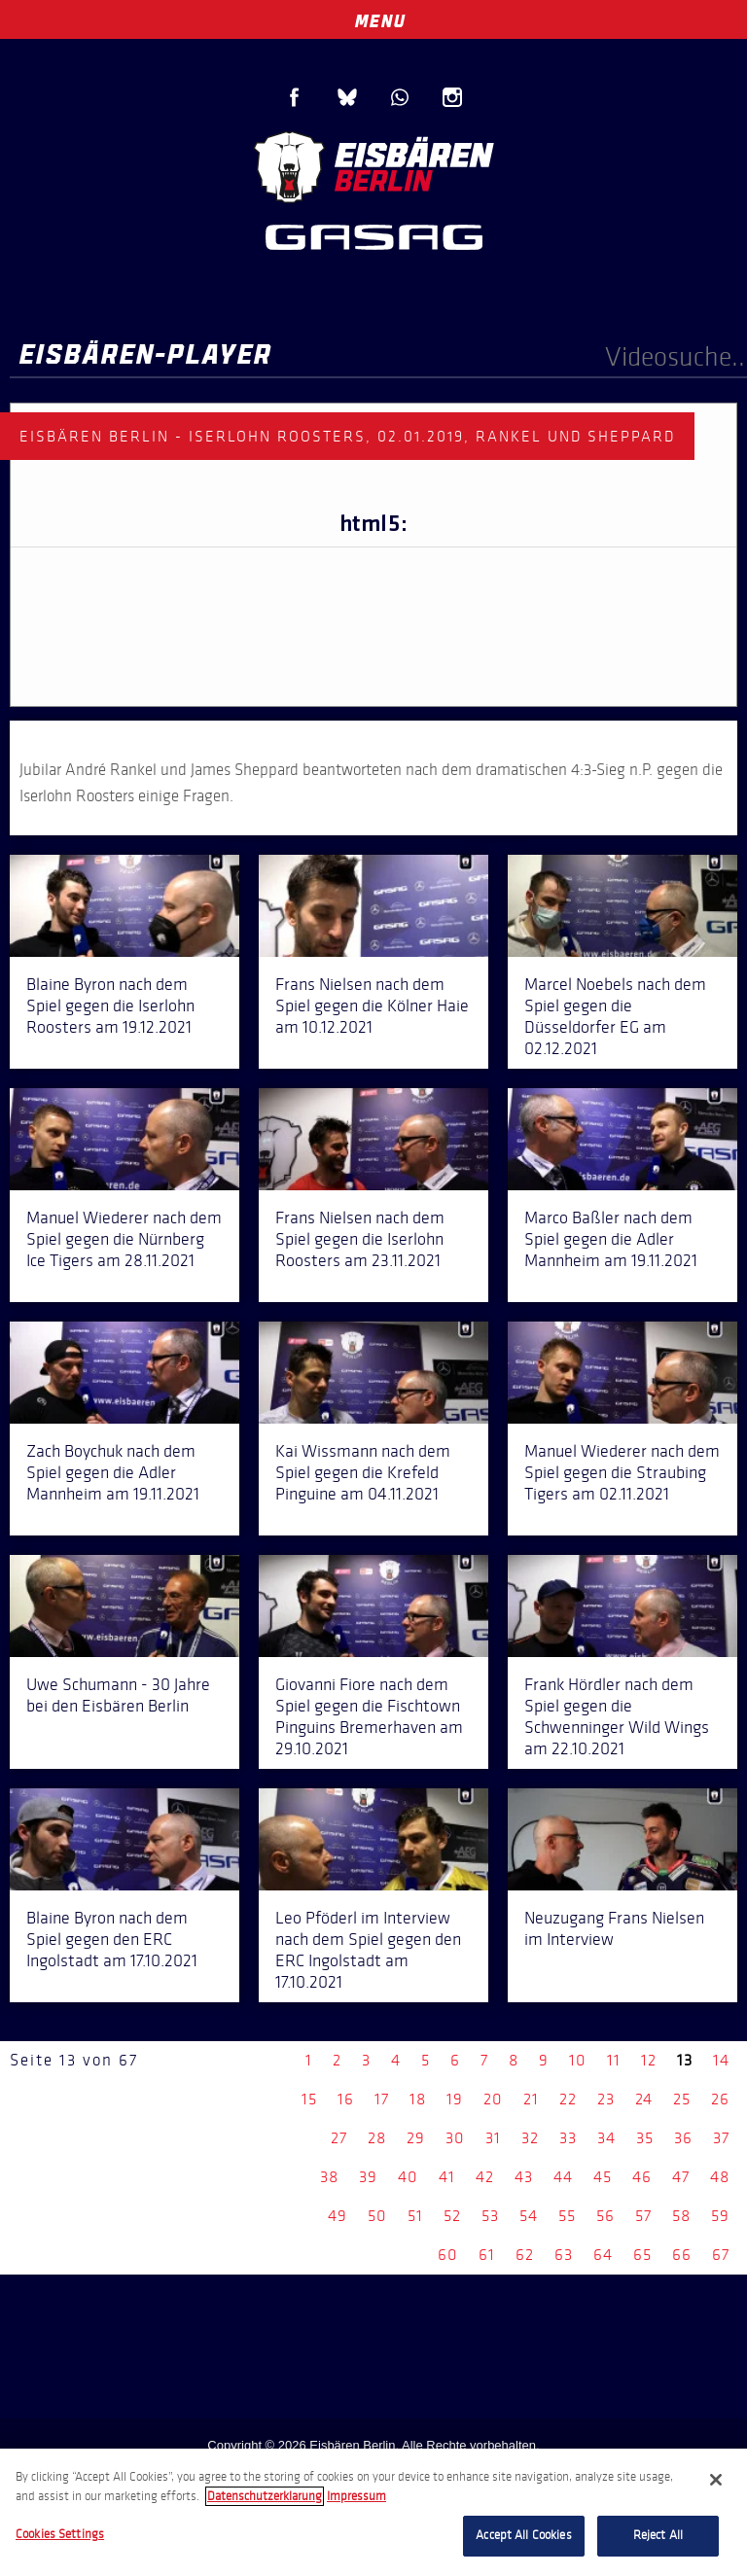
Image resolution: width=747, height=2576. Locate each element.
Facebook (294, 97)
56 (605, 2215)
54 (528, 2215)
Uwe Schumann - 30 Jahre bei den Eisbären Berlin (118, 1695)
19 (454, 2099)
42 (485, 2177)
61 (487, 2254)
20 (493, 2099)
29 (416, 2138)
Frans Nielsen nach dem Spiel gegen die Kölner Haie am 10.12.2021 (372, 1005)
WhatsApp (399, 97)
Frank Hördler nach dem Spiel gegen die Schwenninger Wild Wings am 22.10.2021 (616, 1716)
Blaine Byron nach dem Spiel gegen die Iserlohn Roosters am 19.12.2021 (110, 1005)
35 (645, 2138)
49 (337, 2215)
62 (525, 2254)
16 (346, 2099)
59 (720, 2215)
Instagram (452, 97)
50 (377, 2215)
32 (530, 2138)
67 (720, 2254)
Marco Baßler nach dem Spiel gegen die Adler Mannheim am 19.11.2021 (610, 1239)
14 (721, 2060)
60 (448, 2254)
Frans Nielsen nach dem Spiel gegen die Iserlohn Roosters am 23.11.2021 (360, 1239)
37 (721, 2138)
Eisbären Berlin (373, 164)
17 (381, 2099)
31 (493, 2138)
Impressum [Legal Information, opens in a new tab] (356, 2496)
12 (649, 2060)
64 (603, 2254)
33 (568, 2138)
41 (447, 2177)
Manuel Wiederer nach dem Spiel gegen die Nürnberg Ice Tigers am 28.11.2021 (124, 1239)
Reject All (658, 2535)
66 (682, 2254)
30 (455, 2138)
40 (408, 2177)
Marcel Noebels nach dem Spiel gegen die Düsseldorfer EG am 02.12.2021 (615, 1016)
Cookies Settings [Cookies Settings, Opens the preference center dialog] (60, 2534)
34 (606, 2138)
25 (682, 2099)
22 (568, 2099)
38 (329, 2177)
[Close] (715, 2479)
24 (644, 2099)
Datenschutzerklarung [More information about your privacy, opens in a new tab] (264, 2496)
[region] (373, 2512)
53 (490, 2215)
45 (602, 2177)
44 (563, 2177)
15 (309, 2099)
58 (681, 2215)
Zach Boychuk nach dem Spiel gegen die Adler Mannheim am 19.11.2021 (112, 1472)
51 (415, 2215)
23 (606, 2099)
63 (563, 2254)
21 (531, 2099)
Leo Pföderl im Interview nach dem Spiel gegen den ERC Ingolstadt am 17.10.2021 (368, 1950)
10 (578, 2060)
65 (642, 2254)
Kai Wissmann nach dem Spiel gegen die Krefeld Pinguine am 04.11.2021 (362, 1472)
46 (642, 2177)
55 (567, 2215)
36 (683, 2138)
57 (643, 2215)
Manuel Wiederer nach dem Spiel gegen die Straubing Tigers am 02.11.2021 (622, 1472)
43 (524, 2177)
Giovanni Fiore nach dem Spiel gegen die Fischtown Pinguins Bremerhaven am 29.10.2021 (369, 1716)
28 (377, 2138)
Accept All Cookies (523, 2535)
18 (417, 2099)
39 (368, 2177)
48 (719, 2177)
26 (720, 2099)
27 (339, 2138)
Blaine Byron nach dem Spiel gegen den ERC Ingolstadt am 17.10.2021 (111, 1939)
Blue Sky (347, 97)
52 (452, 2215)
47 (681, 2177)
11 (614, 2060)
